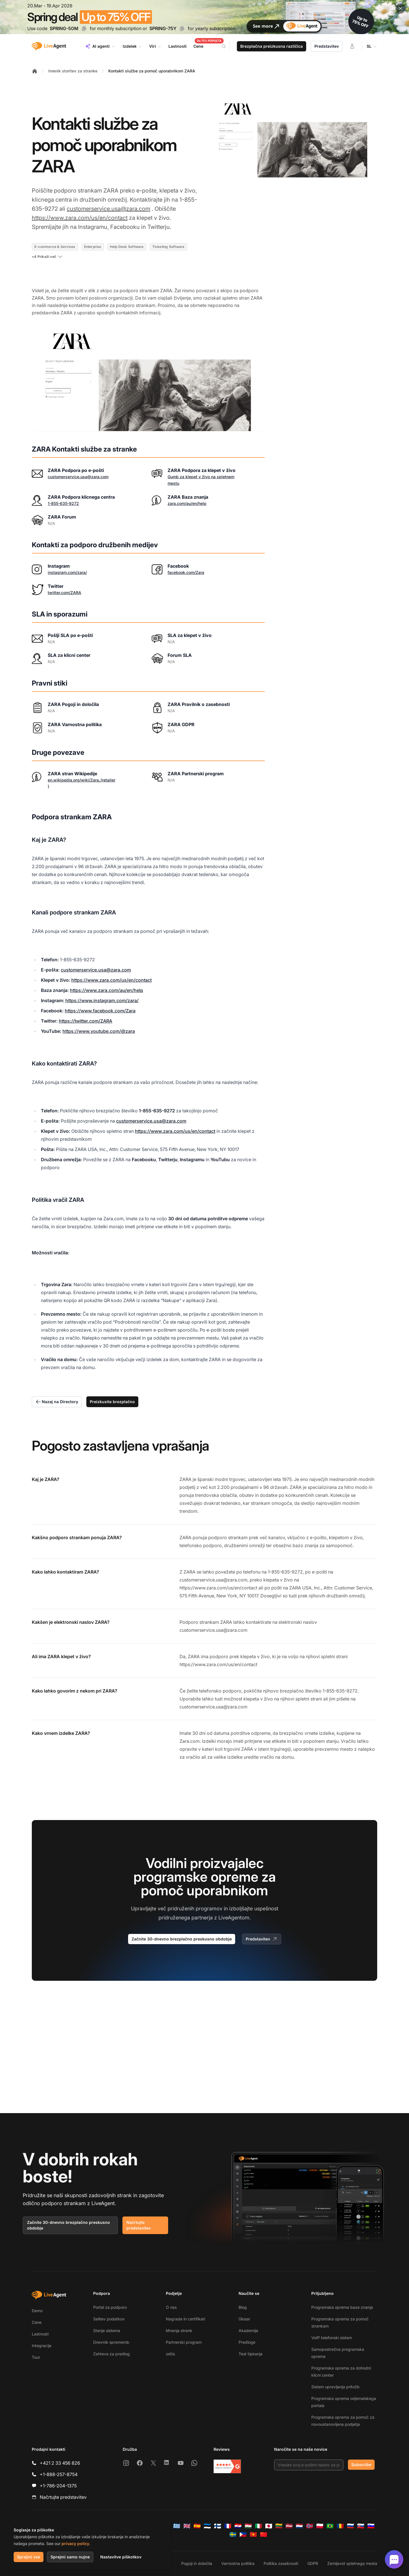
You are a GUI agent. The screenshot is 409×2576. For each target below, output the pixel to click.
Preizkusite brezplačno (112, 1401)
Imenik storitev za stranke (72, 70)
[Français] (227, 2526)
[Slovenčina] (360, 2526)
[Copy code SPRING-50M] (84, 28)
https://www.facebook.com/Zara (100, 1011)
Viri (155, 46)
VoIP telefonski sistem (331, 2337)
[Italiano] (258, 2526)
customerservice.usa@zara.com (108, 208)
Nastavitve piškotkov (120, 2556)
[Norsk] (309, 2526)
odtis (170, 2353)
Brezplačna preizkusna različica (271, 46)
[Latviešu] (289, 2526)
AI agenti (100, 46)
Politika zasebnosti (281, 2563)
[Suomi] (217, 2526)
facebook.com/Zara (186, 572)
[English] (186, 2526)
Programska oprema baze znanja (342, 2307)
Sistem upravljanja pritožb (335, 2386)
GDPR (312, 2563)
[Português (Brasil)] (330, 2526)
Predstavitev (326, 46)
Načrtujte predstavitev (138, 2225)
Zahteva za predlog (111, 2353)
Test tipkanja (250, 2353)
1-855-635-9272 (63, 503)
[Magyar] (248, 2526)
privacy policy (75, 2543)
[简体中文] (263, 2534)
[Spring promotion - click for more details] (204, 17)
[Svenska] (232, 2534)
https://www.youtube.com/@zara (98, 1031)
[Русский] (350, 2526)
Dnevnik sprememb (111, 2342)
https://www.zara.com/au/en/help (106, 990)
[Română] (340, 2526)
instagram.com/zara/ (67, 572)
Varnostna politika (237, 2563)
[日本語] (268, 2526)
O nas (171, 2307)
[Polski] (319, 2526)
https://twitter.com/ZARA (85, 1021)
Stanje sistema (106, 2330)
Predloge (247, 2342)
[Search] (227, 46)
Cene (36, 2322)
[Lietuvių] (279, 2526)
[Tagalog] (243, 2534)
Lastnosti (40, 2333)
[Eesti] (207, 2526)
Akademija (248, 2330)
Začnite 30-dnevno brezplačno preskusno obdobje (182, 1938)
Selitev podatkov (109, 2318)
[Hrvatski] (238, 2526)
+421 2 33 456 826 (60, 2463)
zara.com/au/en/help (187, 503)
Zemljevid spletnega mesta (352, 2563)
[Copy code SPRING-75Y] (182, 28)
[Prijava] (352, 46)
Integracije (41, 2345)
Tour (36, 2357)
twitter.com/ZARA (64, 592)
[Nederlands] (299, 2526)
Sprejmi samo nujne (70, 2556)
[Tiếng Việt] (253, 2534)
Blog (243, 2307)
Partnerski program (184, 2342)
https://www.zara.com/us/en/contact (80, 217)
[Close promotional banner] (400, 8)
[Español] (197, 2526)
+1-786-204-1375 (58, 2486)
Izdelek (132, 46)
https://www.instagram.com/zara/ (102, 1000)
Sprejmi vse (28, 2556)
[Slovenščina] (371, 2526)
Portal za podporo (110, 2307)
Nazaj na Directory (57, 1402)
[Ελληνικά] (176, 2526)
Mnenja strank (179, 2330)
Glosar (244, 2318)
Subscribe (361, 2464)
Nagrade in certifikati (185, 2318)
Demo (37, 2310)
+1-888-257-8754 (59, 2474)
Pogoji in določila (196, 2563)
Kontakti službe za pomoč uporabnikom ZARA (151, 70)
